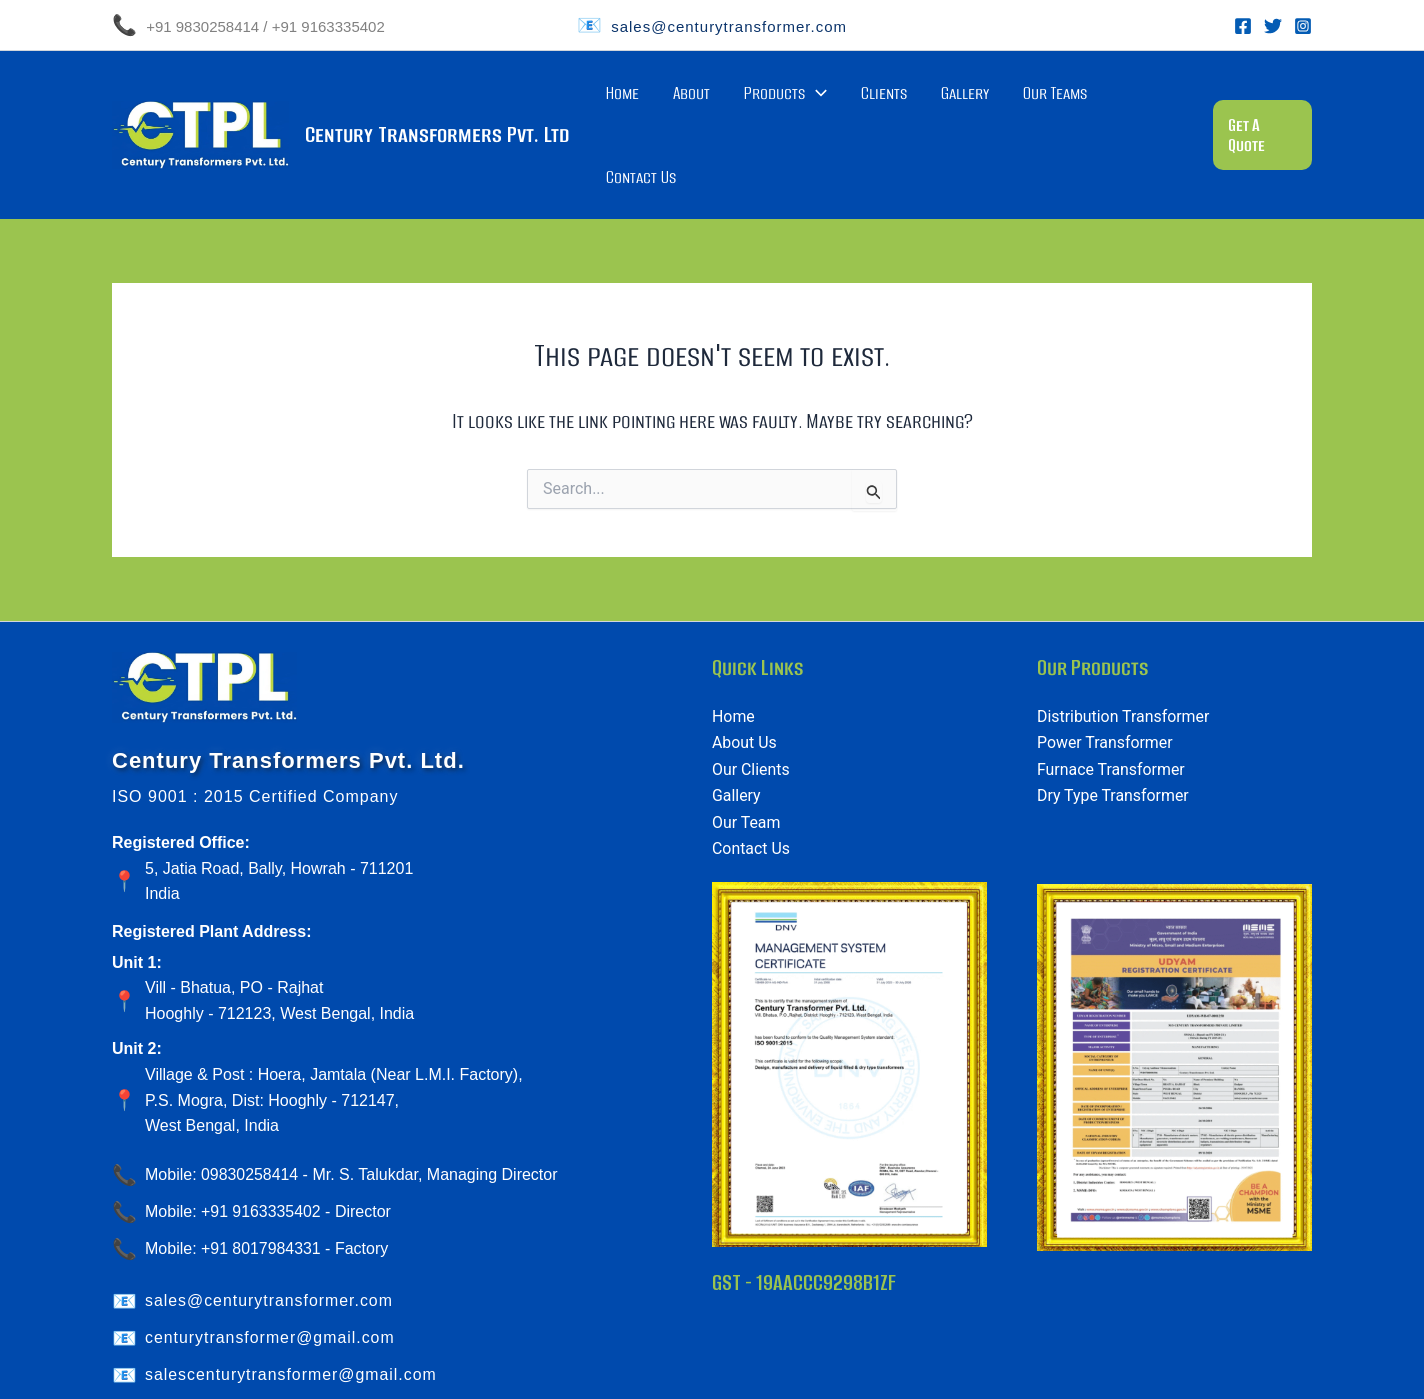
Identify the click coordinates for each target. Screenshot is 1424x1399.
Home (721, 101)
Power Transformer (1105, 675)
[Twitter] (1273, 26)
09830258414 (250, 1106)
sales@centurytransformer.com (729, 26)
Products (848, 101)
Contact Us (1147, 101)
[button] (1261, 101)
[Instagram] (1303, 26)
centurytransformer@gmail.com (270, 1269)
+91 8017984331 (261, 1180)
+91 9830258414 (200, 26)
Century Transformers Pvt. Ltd (437, 100)
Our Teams (1064, 101)
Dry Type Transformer (1113, 727)
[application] (879, 101)
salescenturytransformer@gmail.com (292, 1306)
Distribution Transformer (1124, 648)
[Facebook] (1243, 26)
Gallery (992, 101)
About (772, 101)
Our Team (746, 754)
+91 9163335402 (328, 26)
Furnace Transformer (1111, 701)
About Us (744, 675)
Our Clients (751, 701)
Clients (929, 101)
